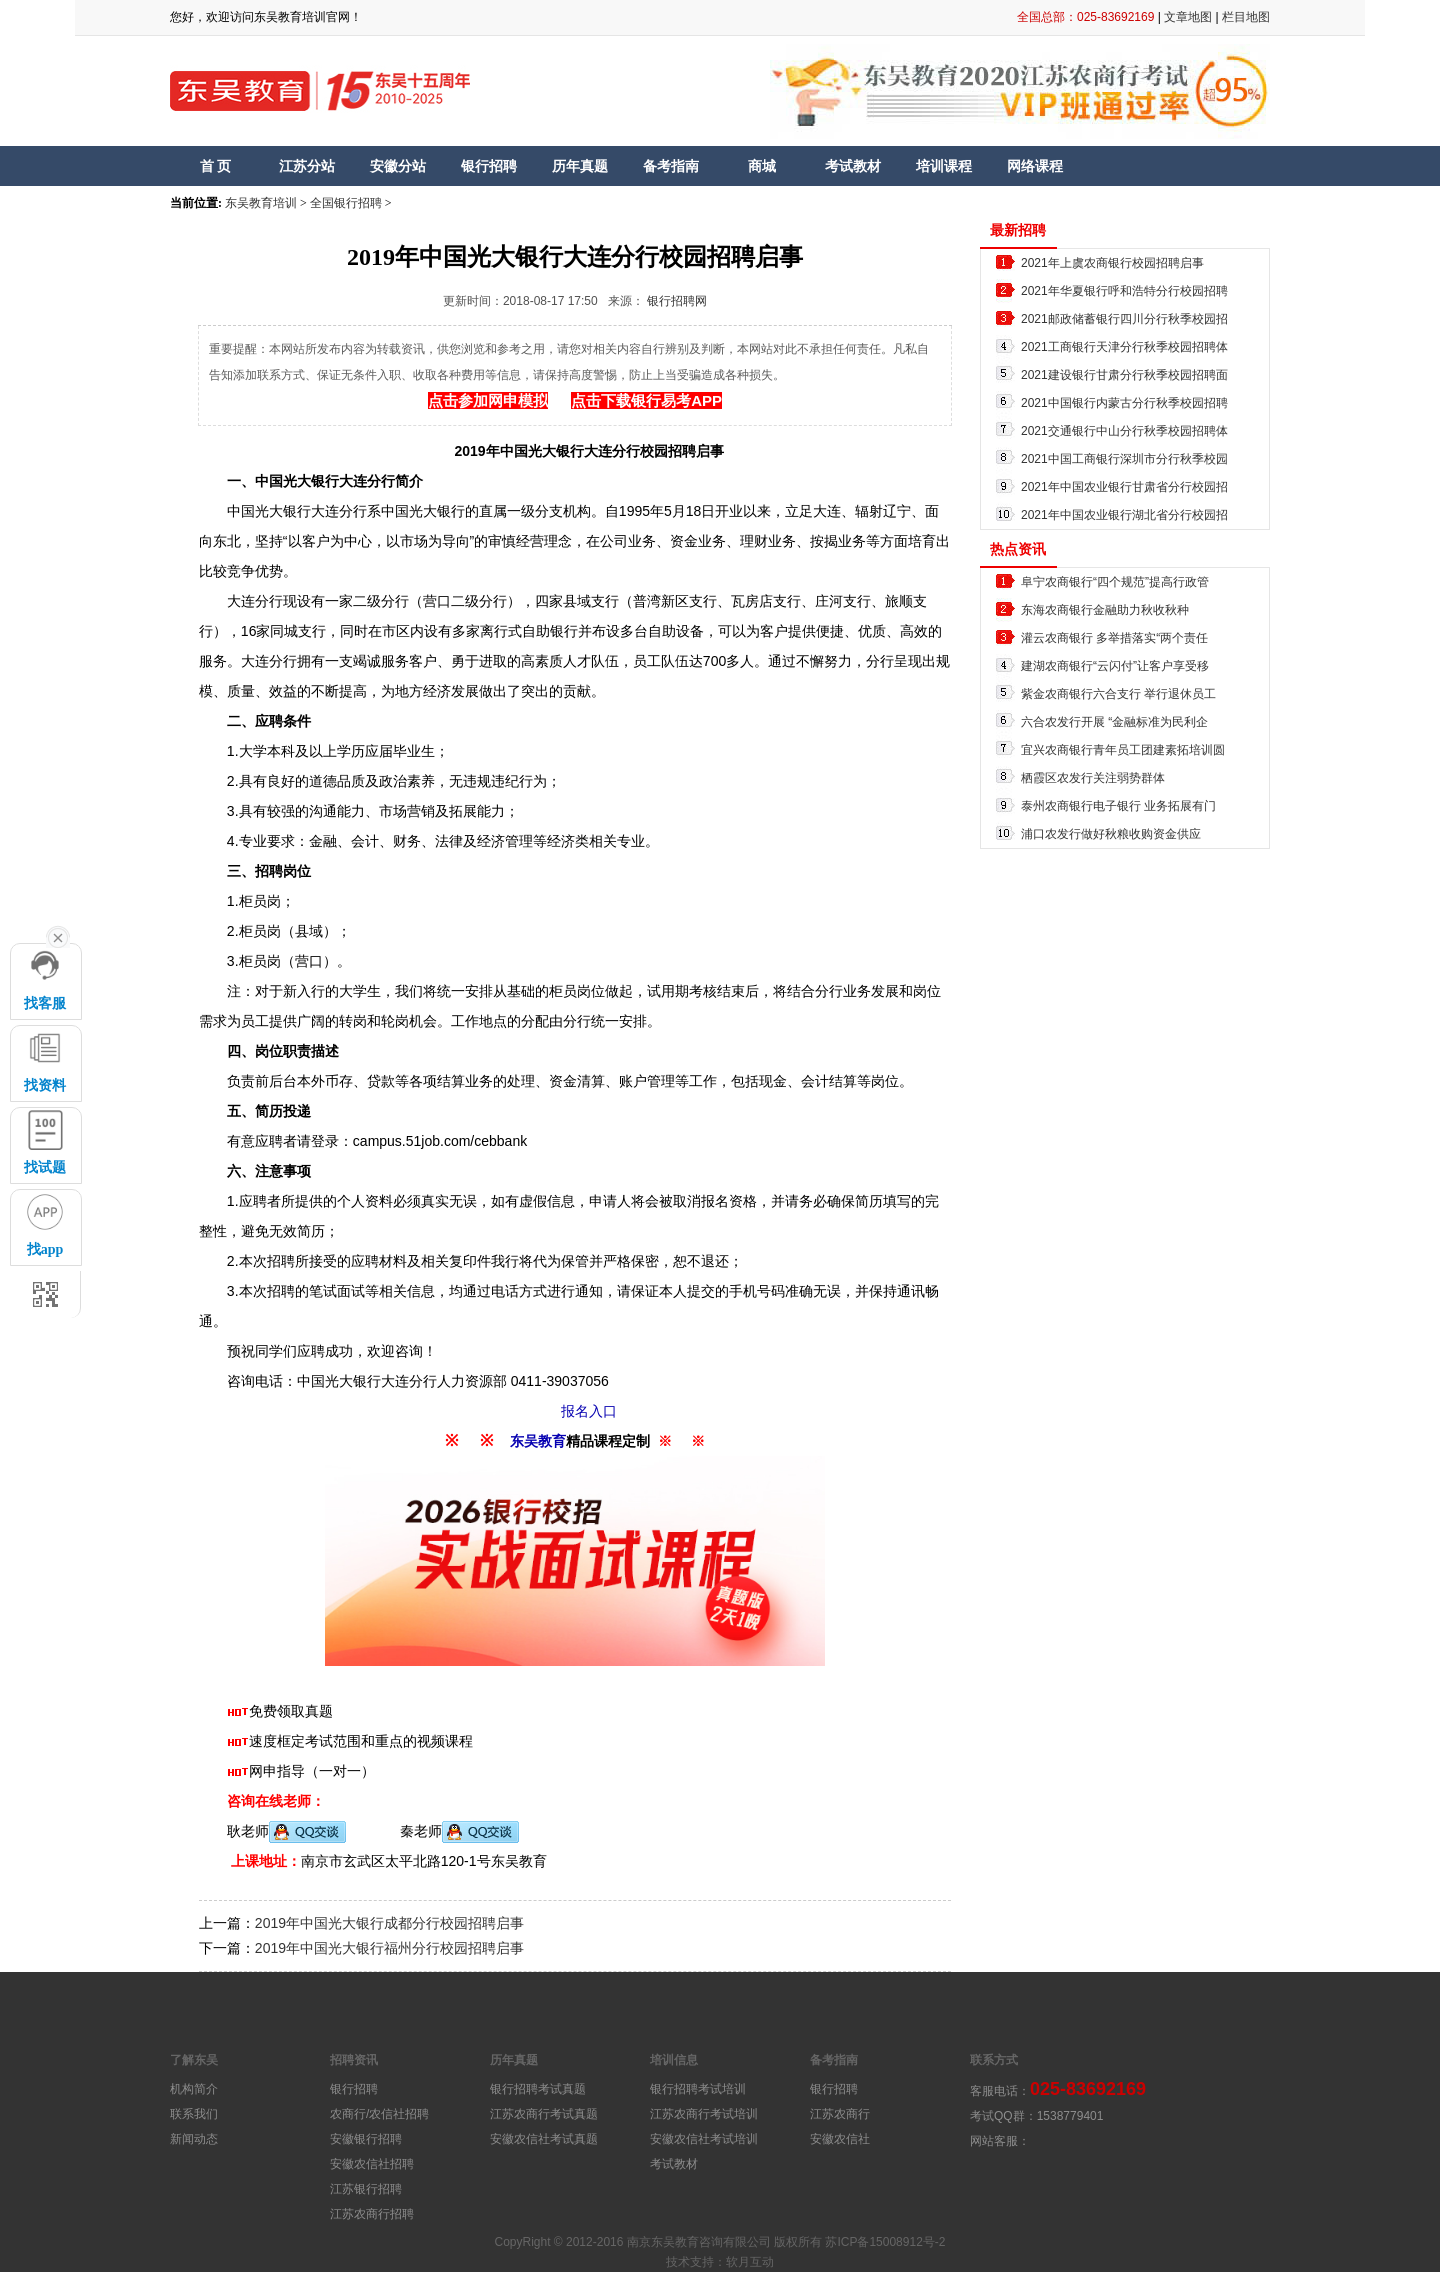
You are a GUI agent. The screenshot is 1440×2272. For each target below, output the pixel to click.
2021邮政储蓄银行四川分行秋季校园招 (1124, 319)
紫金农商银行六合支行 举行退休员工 (1118, 694)
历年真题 (580, 166)
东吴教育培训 (261, 203)
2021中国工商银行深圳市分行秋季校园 (1124, 459)
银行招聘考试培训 (698, 2089)
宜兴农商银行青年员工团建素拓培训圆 (1123, 750)
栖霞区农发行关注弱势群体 (1093, 778)
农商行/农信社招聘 (379, 2114)
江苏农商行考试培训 (704, 2114)
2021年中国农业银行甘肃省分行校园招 (1124, 487)
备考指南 (671, 166)
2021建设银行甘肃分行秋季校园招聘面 (1124, 375)
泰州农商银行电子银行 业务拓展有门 (1118, 806)
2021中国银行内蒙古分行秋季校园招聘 (1124, 403)
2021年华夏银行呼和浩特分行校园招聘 (1124, 291)
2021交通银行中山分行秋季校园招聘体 (1124, 431)
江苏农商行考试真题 (544, 2114)
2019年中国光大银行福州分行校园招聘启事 (389, 1948)
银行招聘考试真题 (538, 2089)
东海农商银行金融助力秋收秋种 (1105, 610)
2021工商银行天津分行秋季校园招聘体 (1124, 347)
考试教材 (853, 166)
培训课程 (944, 166)
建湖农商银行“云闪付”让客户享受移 (1115, 666)
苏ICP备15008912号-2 (885, 2242)
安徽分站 (398, 166)
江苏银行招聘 (366, 2189)
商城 (762, 166)
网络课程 (1035, 166)
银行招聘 (489, 166)
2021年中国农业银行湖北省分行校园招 (1124, 515)
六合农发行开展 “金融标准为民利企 (1114, 722)
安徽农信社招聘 (372, 2164)
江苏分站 (307, 166)
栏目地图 (1246, 17)
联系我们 (194, 2114)
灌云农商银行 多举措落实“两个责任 (1114, 638)
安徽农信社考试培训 (704, 2139)
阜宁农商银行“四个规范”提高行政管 (1115, 582)
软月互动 (750, 2262)
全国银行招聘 (346, 203)
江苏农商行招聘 (372, 2214)
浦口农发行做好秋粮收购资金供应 (1111, 834)
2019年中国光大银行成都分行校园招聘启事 (389, 1923)
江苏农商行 (840, 2114)
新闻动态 (194, 2139)
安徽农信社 (840, 2139)
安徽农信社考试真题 (544, 2139)
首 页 (216, 166)
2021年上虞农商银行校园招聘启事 (1112, 263)
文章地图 (1188, 17)
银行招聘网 (677, 301)
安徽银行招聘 (366, 2139)
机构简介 (194, 2089)
